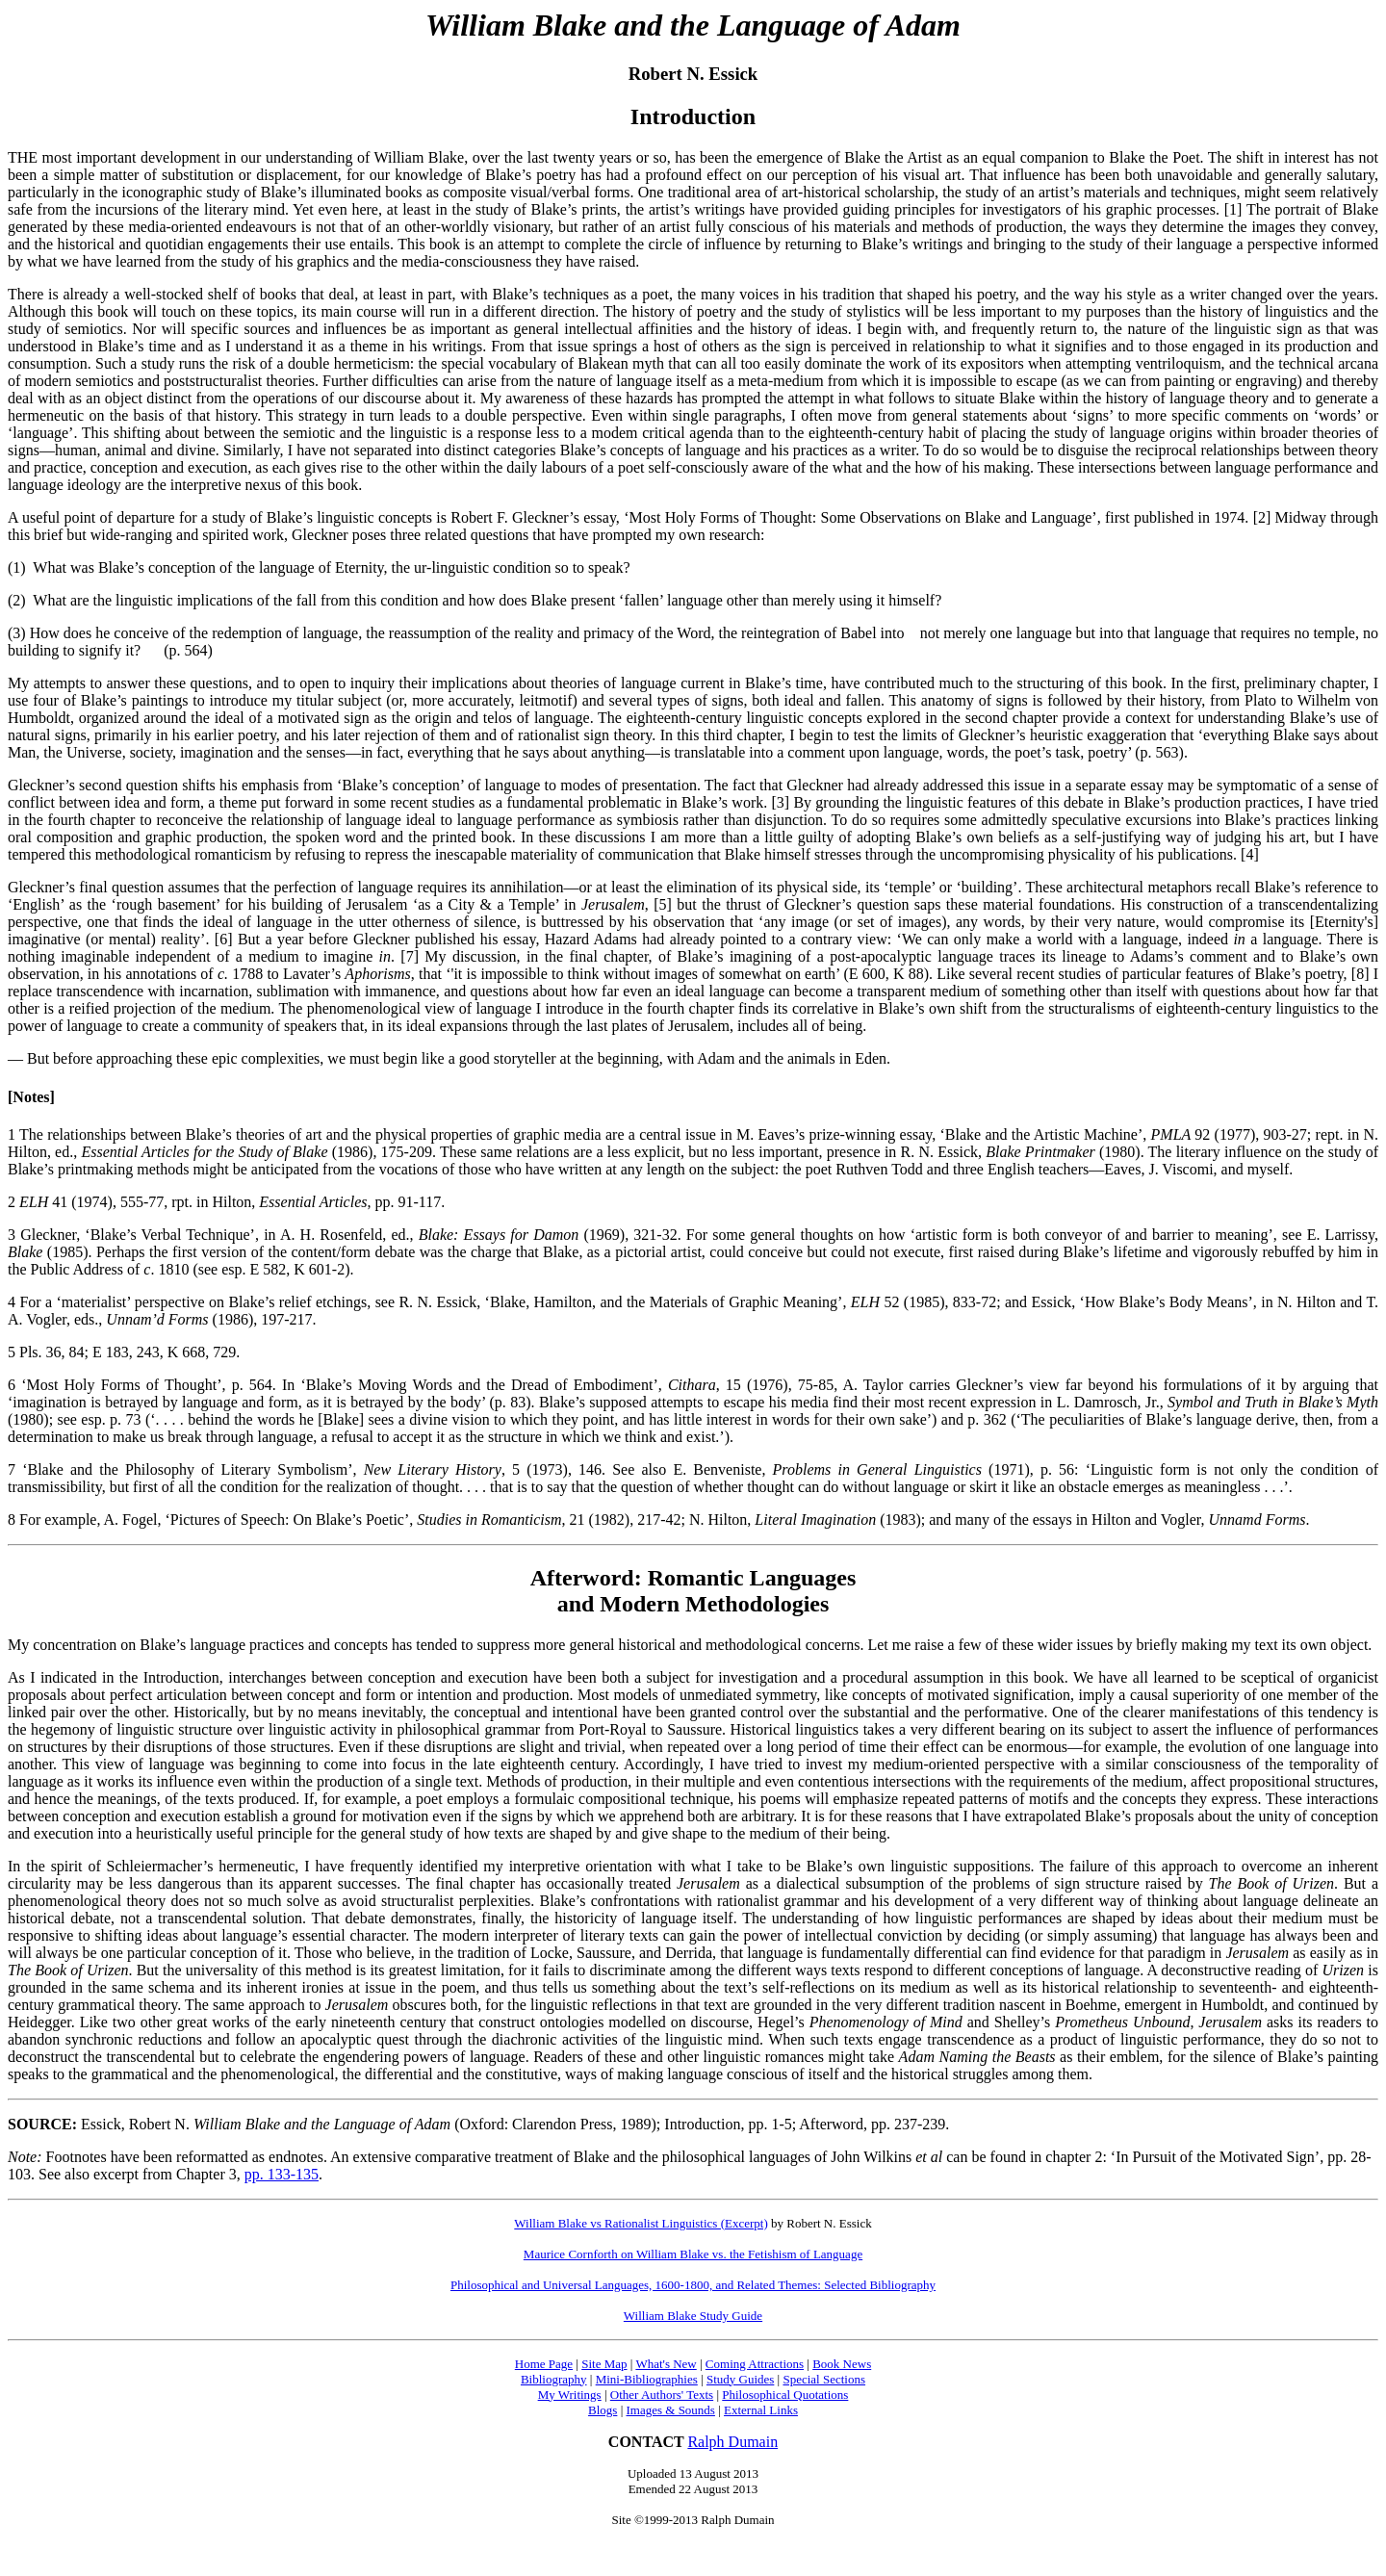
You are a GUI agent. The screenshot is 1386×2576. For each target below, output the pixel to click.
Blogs (602, 2410)
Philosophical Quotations (785, 2394)
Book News (841, 2364)
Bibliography (554, 2379)
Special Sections (824, 2379)
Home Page (544, 2364)
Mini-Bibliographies (647, 2379)
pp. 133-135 (281, 2174)
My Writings (570, 2394)
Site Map (604, 2364)
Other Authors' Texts (661, 2394)
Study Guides (740, 2379)
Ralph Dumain (732, 2442)
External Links (761, 2410)
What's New (665, 2364)
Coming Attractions (755, 2364)
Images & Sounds (670, 2410)
